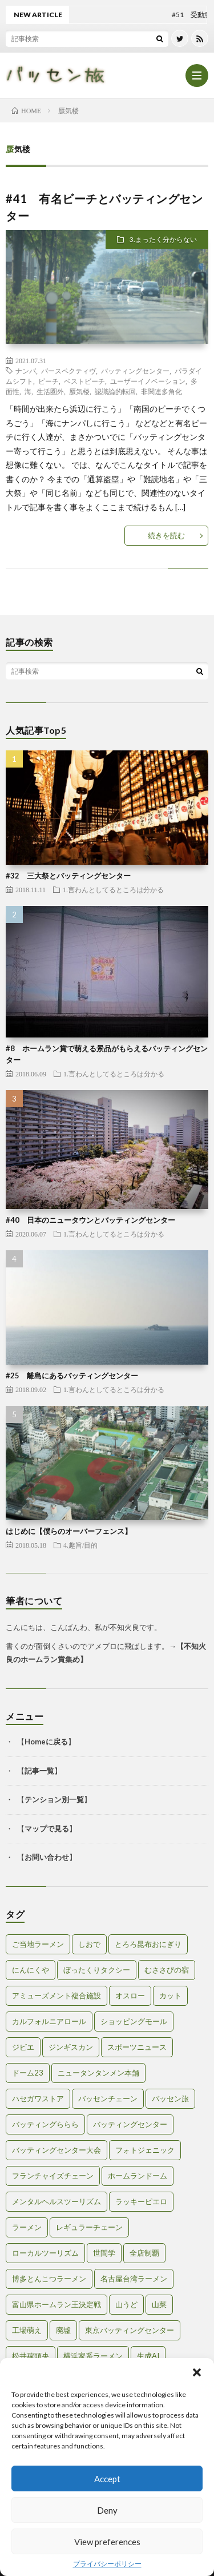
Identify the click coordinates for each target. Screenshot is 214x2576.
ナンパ (25, 370)
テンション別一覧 (54, 1799)
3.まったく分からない (163, 239)
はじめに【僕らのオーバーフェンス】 (69, 1531)
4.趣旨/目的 (80, 1544)
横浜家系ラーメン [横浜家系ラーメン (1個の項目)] (93, 2355)
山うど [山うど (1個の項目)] (126, 2304)
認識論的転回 (115, 391)
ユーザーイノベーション (147, 380)
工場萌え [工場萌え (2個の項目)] (27, 2330)
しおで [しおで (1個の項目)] (89, 1944)
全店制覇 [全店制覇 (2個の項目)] (144, 2252)
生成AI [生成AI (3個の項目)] (148, 2355)
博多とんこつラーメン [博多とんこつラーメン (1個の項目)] (49, 2278)
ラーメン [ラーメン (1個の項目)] (27, 2227)
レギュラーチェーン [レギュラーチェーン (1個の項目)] (89, 2227)
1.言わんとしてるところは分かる (113, 889)
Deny (107, 2510)
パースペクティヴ (68, 370)
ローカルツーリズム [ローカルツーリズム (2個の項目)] (45, 2252)
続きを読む (166, 535)
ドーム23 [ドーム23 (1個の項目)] (27, 2072)
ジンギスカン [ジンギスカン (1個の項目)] (71, 2047)
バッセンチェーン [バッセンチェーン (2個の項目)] (108, 2098)
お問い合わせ (47, 1857)
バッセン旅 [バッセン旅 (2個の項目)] (170, 2098)
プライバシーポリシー (107, 2563)
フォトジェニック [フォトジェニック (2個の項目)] (145, 2149)
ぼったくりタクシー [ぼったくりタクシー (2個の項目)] (96, 1969)
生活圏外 (50, 391)
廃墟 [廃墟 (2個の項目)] (63, 2330)
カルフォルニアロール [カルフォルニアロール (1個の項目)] (49, 2021)
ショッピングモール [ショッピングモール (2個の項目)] (133, 2021)
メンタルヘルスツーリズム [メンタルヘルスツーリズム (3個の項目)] (56, 2201)
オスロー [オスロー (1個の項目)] (130, 1995)
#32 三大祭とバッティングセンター (68, 875)
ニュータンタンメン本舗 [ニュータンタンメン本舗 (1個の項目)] (98, 2072)
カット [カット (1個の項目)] (170, 1995)
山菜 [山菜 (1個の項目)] (159, 2304)
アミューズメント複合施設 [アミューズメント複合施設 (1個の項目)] (56, 1995)
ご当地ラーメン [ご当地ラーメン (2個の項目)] (38, 1944)
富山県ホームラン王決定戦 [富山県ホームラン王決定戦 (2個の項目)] (56, 2304)
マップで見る (47, 1828)
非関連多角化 (161, 391)
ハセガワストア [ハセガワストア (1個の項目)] (38, 2098)
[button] (197, 2372)
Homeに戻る (46, 1741)
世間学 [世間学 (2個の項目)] (104, 2252)
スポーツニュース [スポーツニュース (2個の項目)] (137, 2047)
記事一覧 (39, 1770)
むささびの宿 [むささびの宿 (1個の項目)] (166, 1969)
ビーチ (48, 380)
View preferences (107, 2542)
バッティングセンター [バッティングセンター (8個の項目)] (130, 2124)
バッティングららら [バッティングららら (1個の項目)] (45, 2124)
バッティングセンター (135, 370)
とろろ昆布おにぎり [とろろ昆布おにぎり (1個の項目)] (148, 1944)
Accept (107, 2479)
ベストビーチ (84, 380)
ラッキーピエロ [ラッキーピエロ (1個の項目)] (141, 2201)
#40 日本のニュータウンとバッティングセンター (90, 1220)
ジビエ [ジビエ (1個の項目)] (23, 2047)
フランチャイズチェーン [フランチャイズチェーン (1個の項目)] (53, 2175)
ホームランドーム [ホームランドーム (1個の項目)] (137, 2175)
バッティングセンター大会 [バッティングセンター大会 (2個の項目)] (56, 2149)
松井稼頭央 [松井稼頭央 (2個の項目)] (30, 2355)
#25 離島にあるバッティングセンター (72, 1375)
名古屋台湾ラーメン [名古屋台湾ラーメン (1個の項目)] (133, 2278)
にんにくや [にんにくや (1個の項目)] (30, 1969)
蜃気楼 (79, 391)
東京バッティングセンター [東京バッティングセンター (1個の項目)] (129, 2330)
